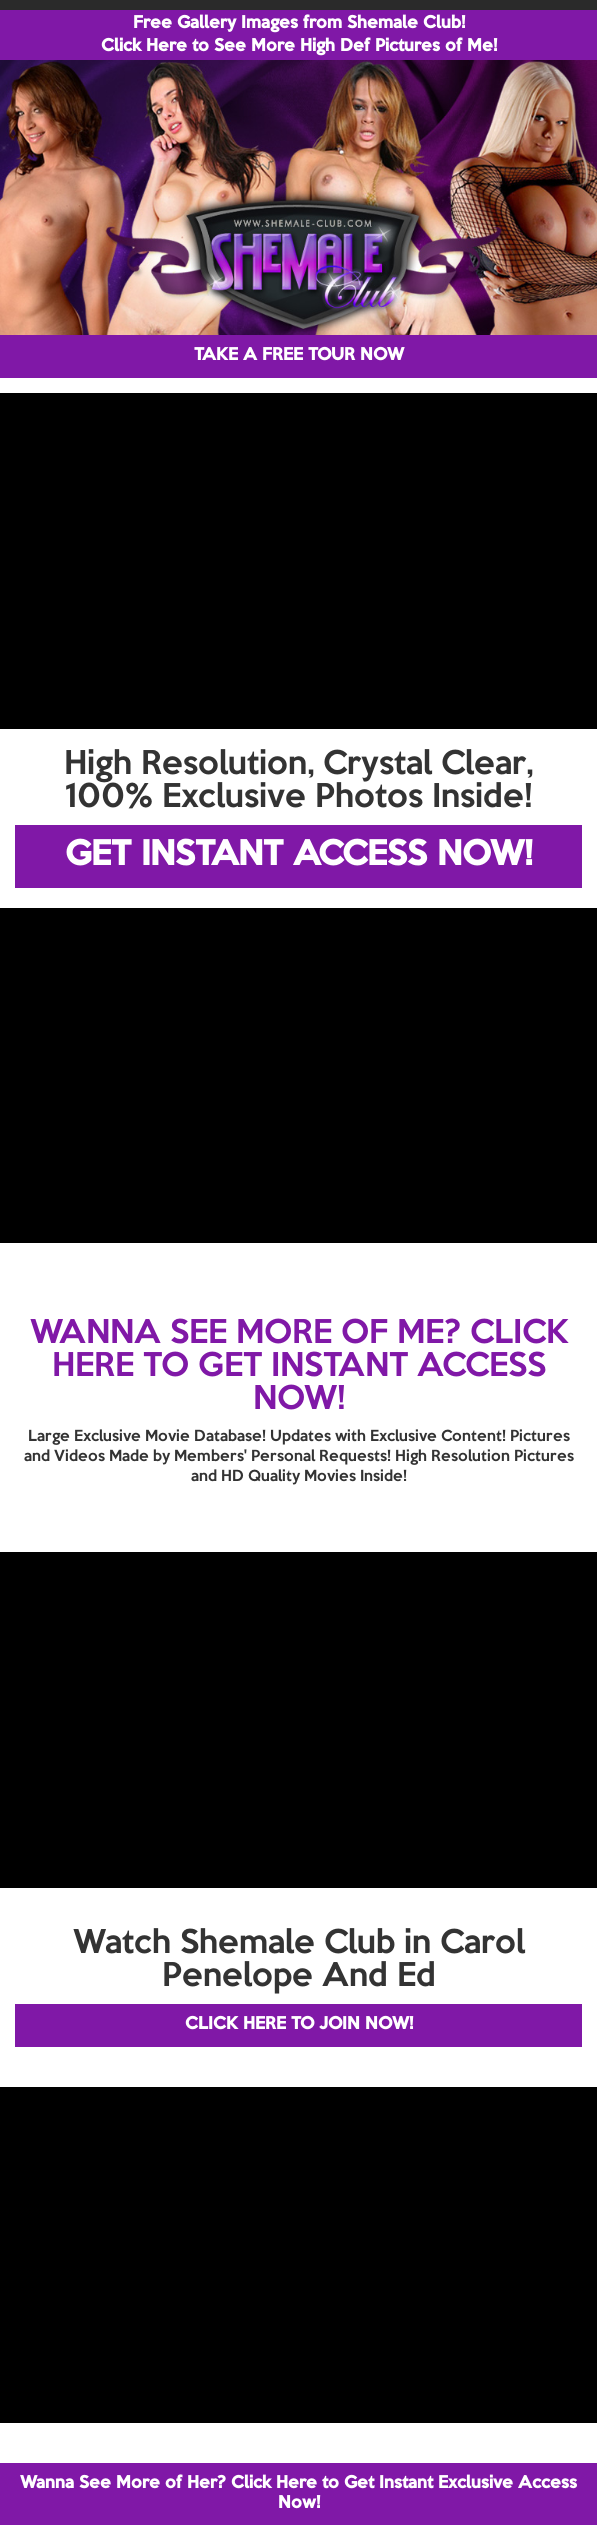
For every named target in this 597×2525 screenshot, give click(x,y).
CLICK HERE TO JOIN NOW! (299, 2024)
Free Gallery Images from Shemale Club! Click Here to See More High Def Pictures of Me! (299, 35)
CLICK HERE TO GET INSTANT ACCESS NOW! (310, 1367)
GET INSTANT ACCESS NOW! (298, 855)
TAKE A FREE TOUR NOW (299, 355)
